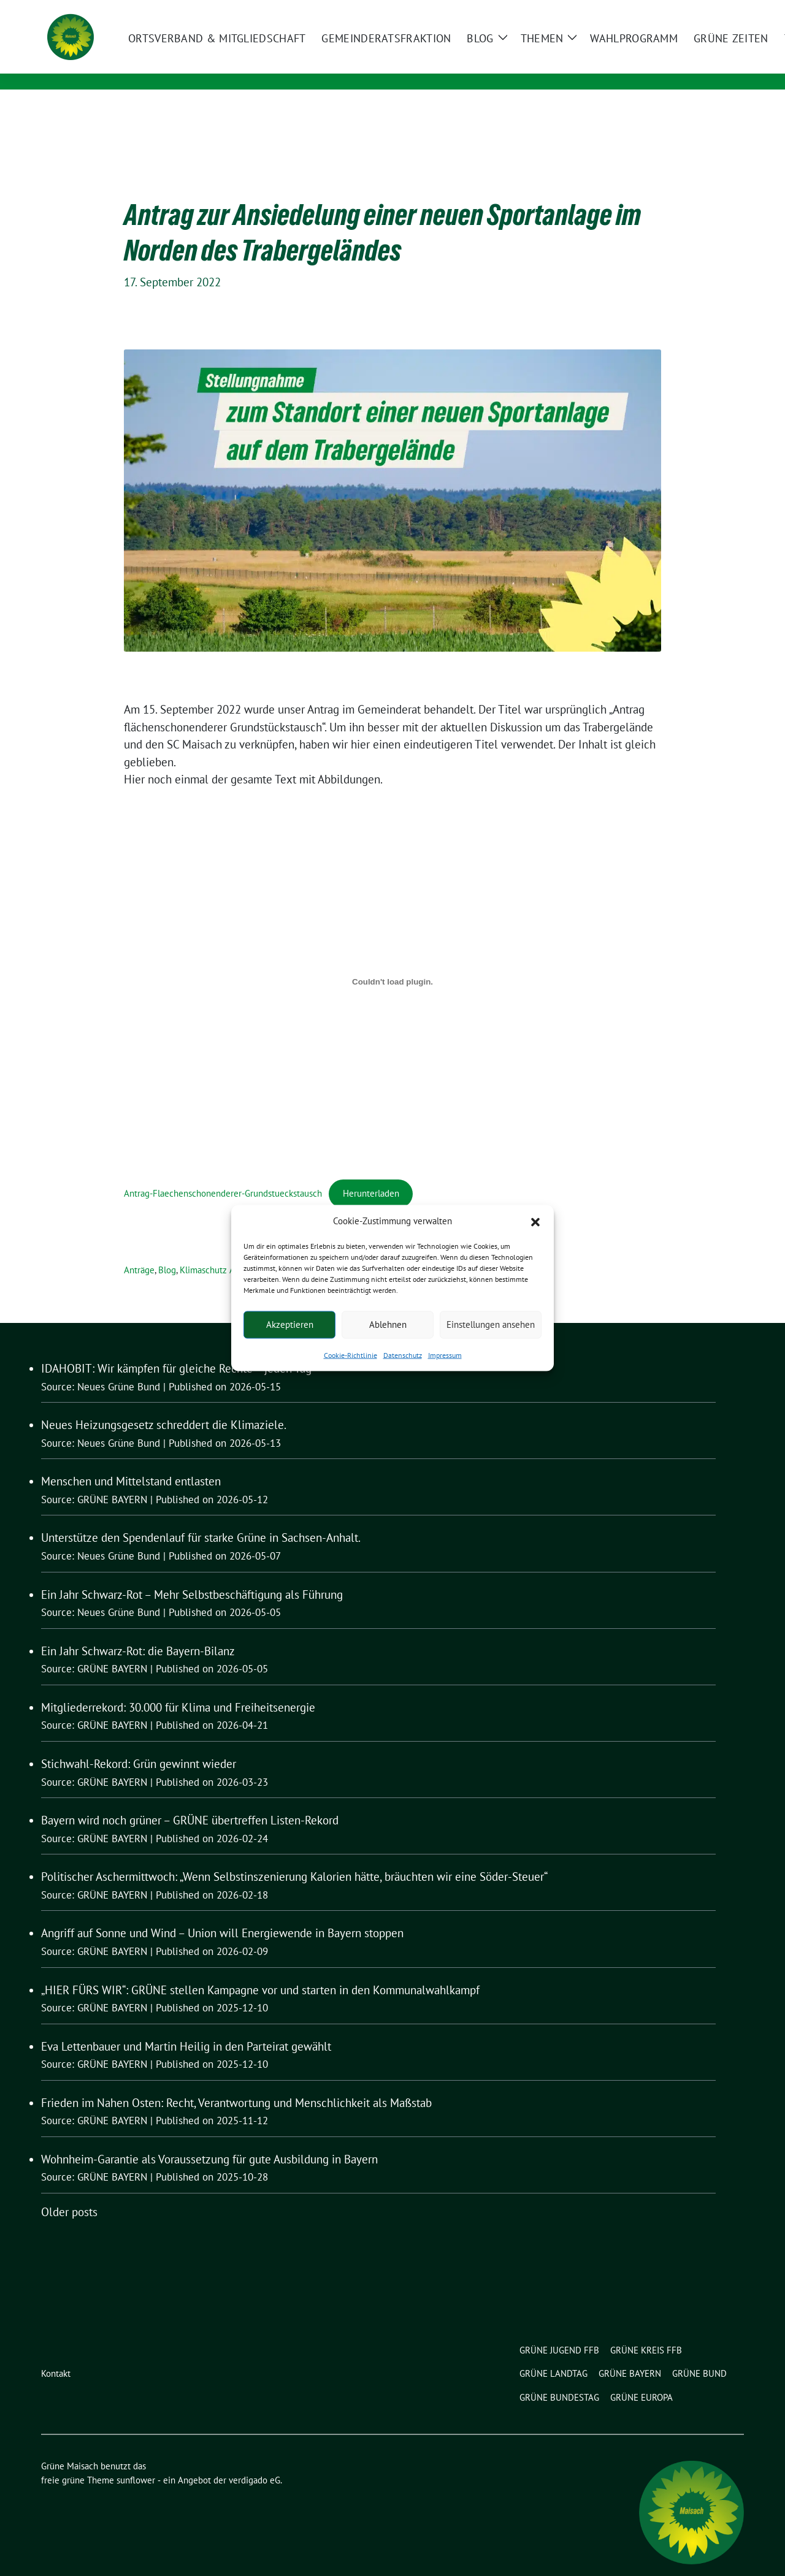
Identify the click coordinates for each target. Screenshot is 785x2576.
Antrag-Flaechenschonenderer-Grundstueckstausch (223, 1174)
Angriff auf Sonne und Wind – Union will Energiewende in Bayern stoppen (222, 1914)
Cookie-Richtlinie (350, 1354)
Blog (167, 1251)
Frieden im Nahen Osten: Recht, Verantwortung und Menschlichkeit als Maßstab (236, 2083)
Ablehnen (388, 1324)
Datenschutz (402, 1354)
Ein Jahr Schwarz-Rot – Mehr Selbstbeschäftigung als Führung (192, 1575)
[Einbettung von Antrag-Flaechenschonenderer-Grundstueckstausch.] (392, 963)
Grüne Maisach (193, 47)
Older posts (69, 2192)
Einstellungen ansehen (490, 1324)
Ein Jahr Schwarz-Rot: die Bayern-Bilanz (138, 1632)
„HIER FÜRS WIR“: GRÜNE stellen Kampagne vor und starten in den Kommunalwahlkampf (260, 1971)
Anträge (139, 1251)
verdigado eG (254, 2461)
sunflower (136, 2461)
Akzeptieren (289, 1324)
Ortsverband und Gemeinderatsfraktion (258, 65)
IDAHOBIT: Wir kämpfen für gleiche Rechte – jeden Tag (176, 1349)
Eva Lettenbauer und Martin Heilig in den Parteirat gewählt (186, 2027)
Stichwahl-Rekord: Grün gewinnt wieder (138, 1744)
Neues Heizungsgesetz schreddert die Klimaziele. (163, 1405)
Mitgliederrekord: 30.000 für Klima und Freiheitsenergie (178, 1688)
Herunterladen (371, 1174)
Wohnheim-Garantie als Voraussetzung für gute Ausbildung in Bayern (209, 2140)
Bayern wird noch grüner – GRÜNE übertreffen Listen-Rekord (190, 1801)
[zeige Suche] (722, 10)
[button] (535, 1221)
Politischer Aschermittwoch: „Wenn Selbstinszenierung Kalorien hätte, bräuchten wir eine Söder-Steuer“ (294, 1857)
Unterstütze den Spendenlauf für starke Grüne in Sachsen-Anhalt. (201, 1518)
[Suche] (704, 10)
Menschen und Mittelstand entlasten (131, 1462)
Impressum (445, 1354)
